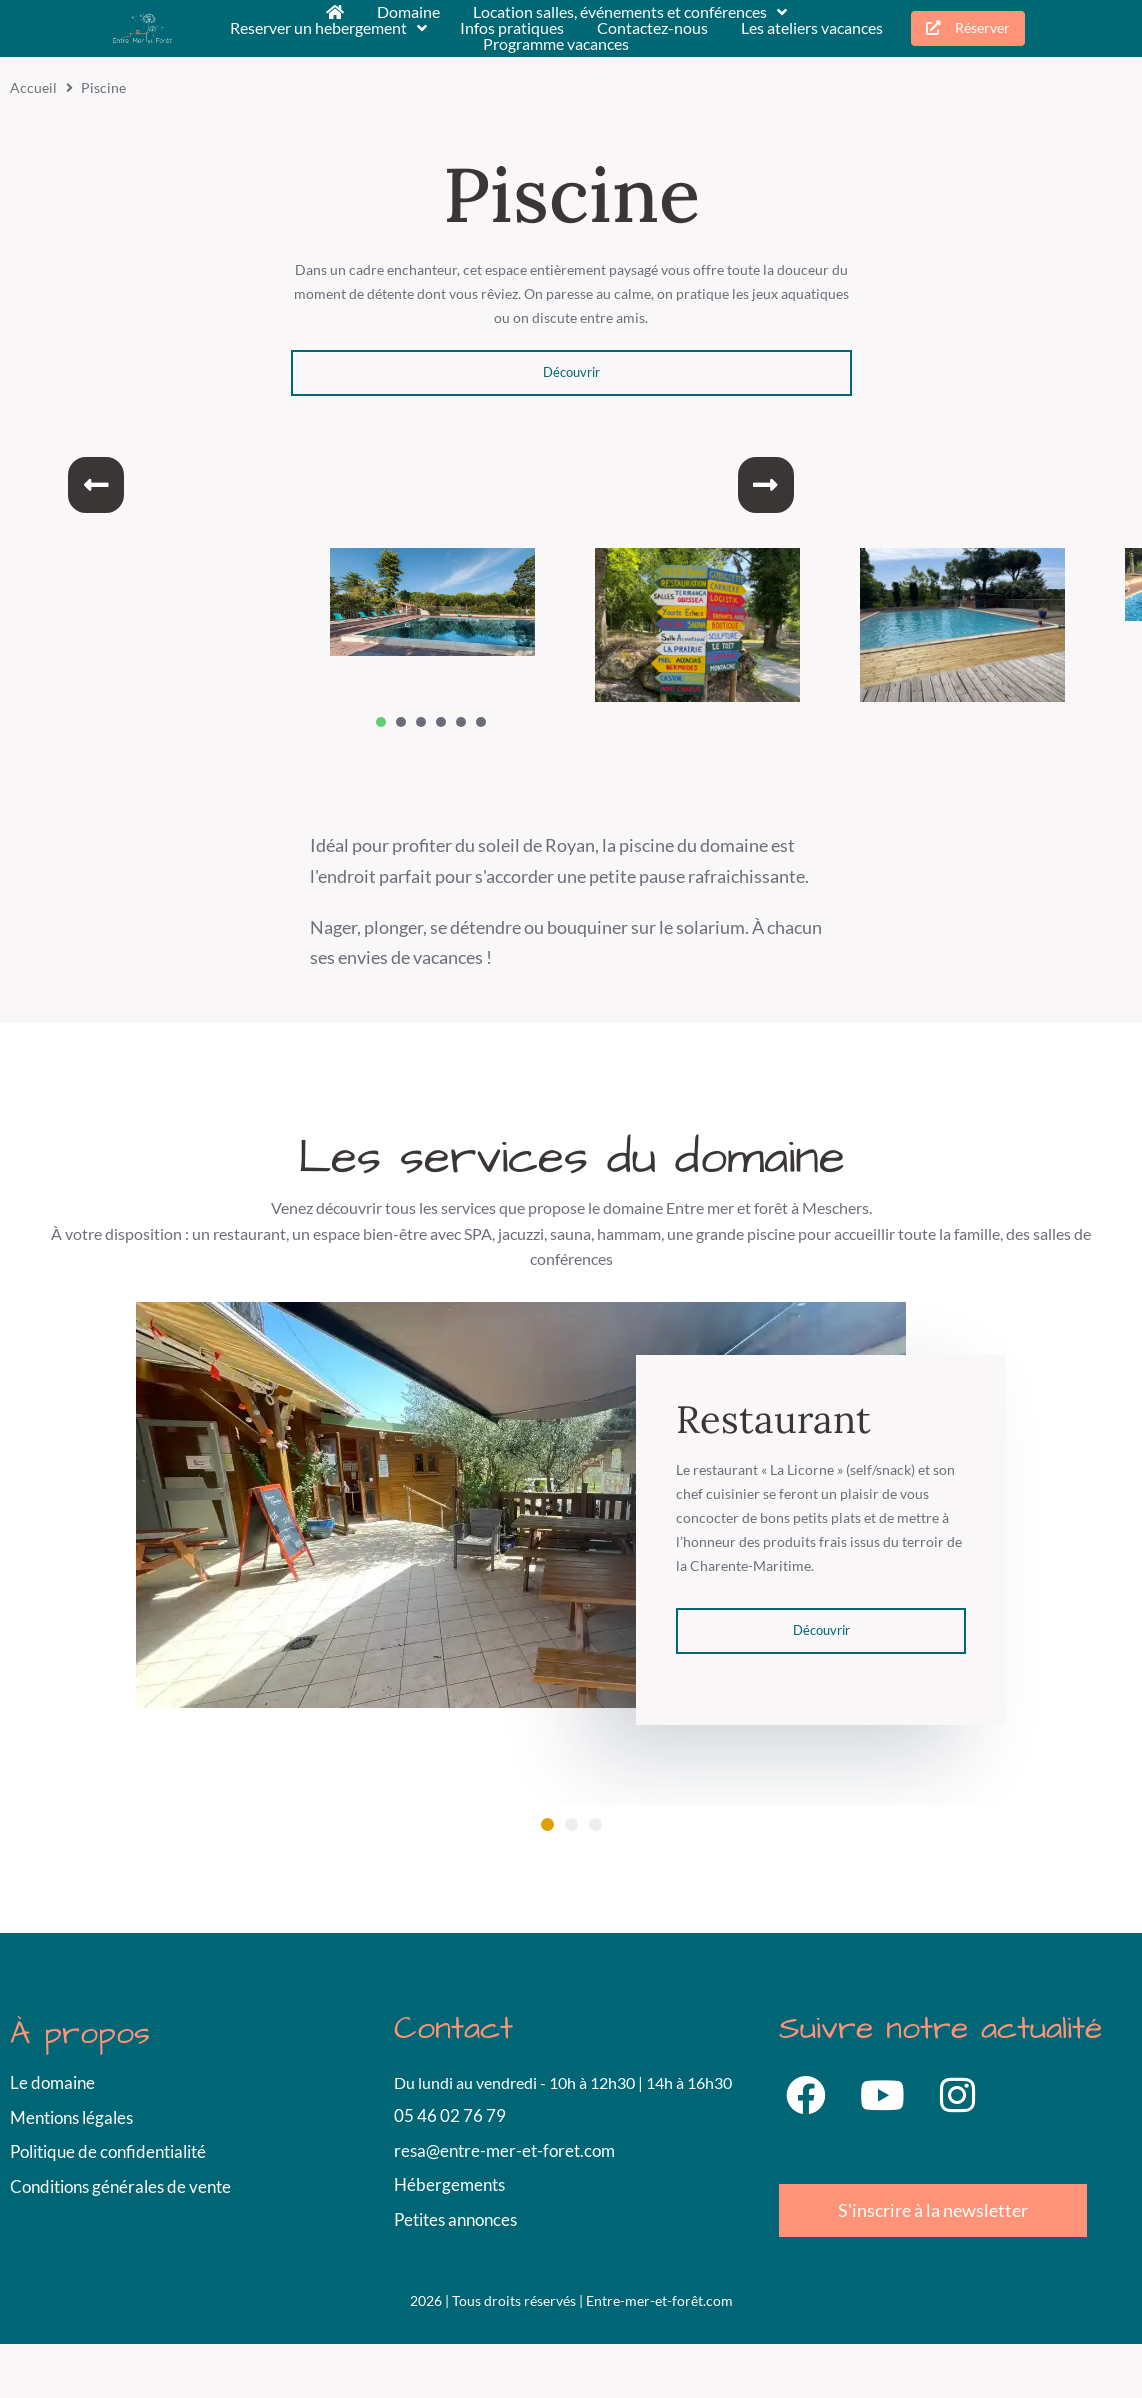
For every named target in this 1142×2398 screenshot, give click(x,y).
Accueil (33, 87)
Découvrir (571, 372)
